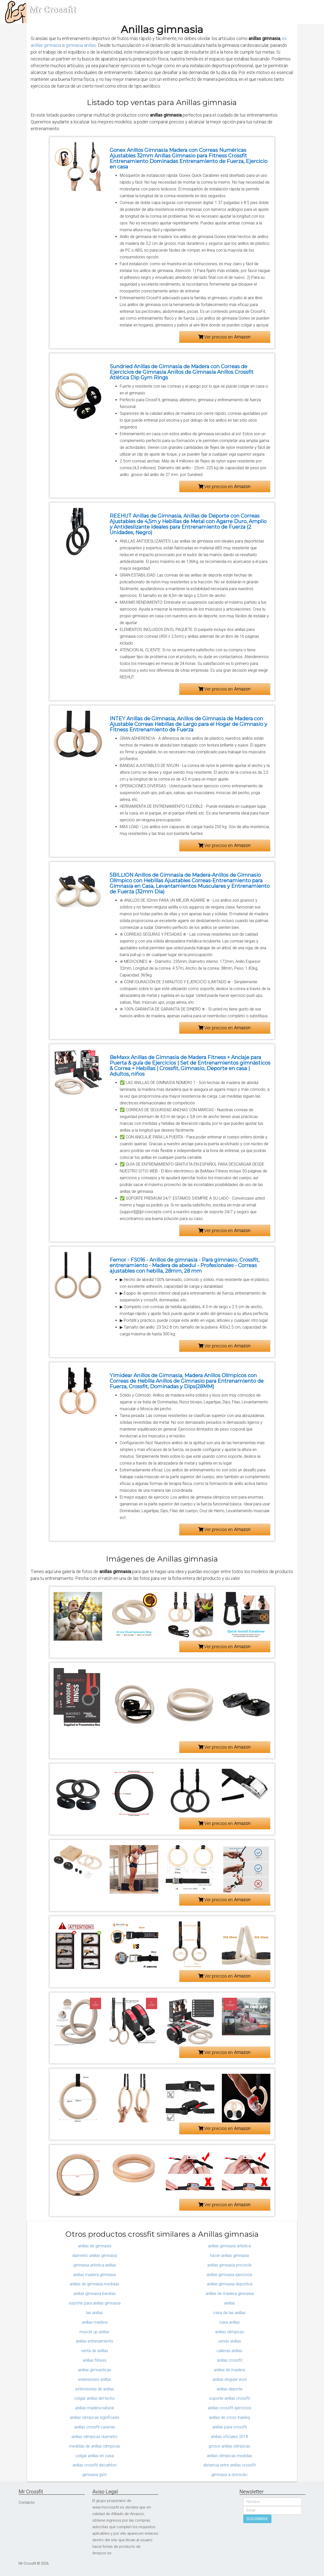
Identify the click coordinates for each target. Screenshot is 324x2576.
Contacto (26, 2502)
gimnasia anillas (81, 45)
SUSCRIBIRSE (257, 2519)
